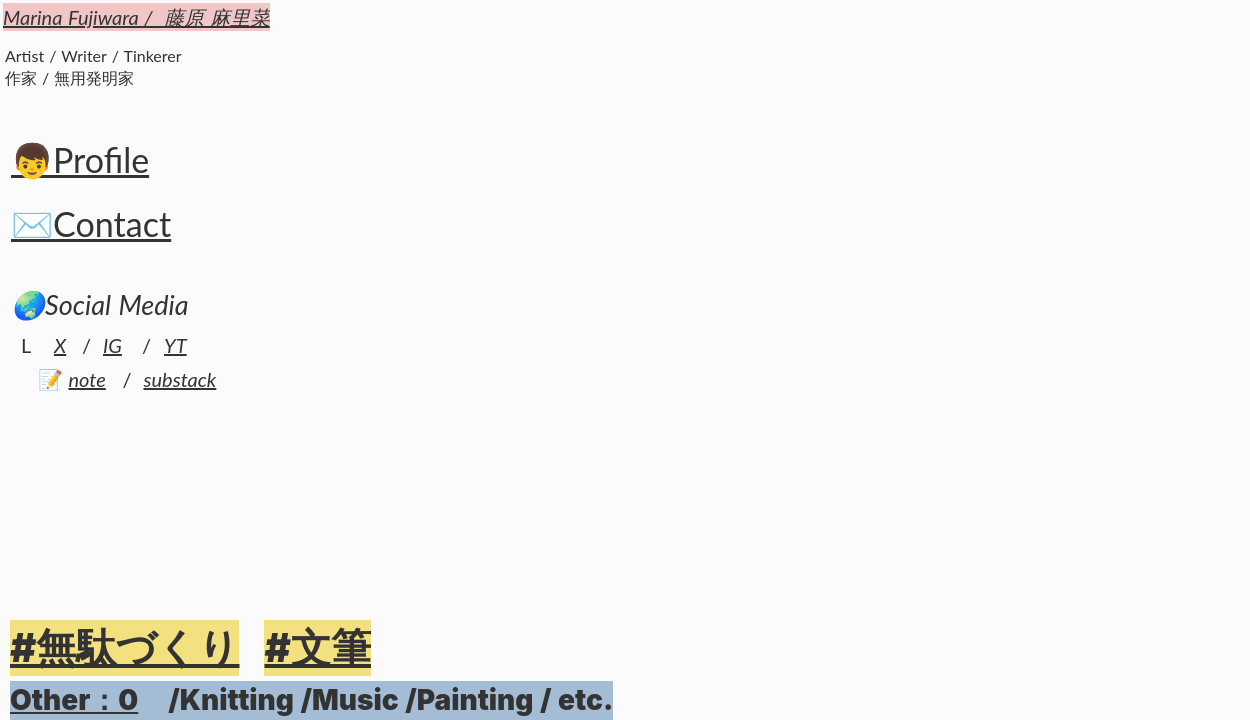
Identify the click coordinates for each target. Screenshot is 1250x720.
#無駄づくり (124, 647)
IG (112, 345)
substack (180, 379)
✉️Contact (91, 223)
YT (175, 345)
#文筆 (317, 647)
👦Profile (80, 159)
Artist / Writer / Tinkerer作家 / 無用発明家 (93, 66)
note (87, 379)
